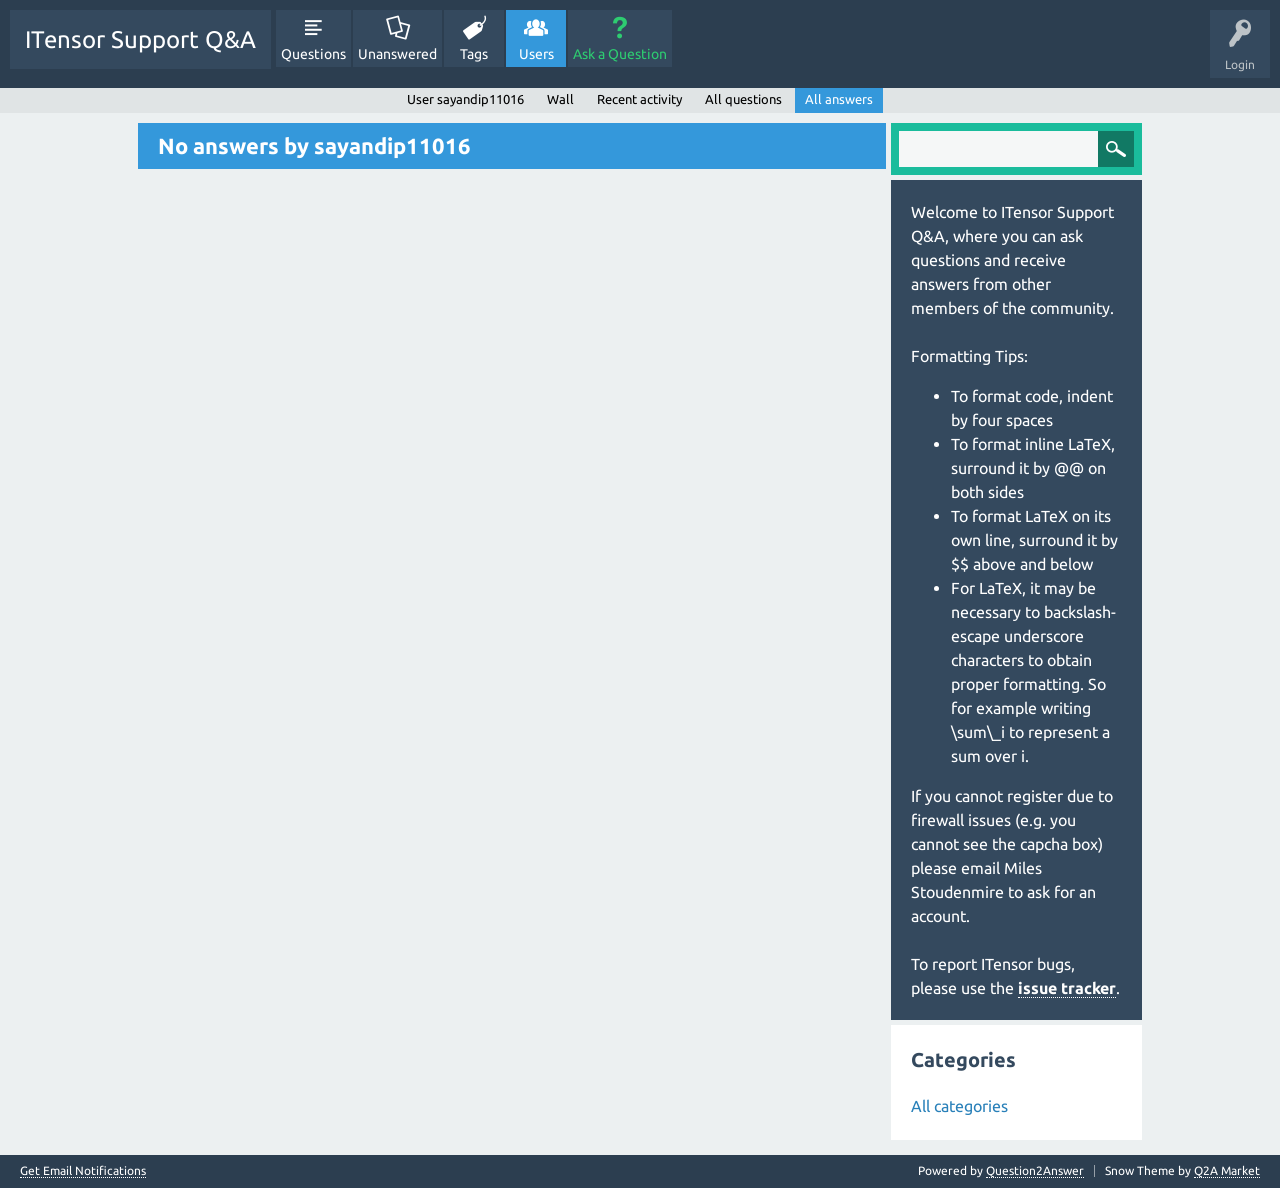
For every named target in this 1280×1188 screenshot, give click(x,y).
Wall (560, 99)
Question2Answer (1035, 1170)
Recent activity (639, 99)
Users (536, 54)
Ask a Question (620, 54)
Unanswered (397, 54)
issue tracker (1067, 988)
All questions (743, 99)
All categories (959, 1106)
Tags (474, 54)
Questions (313, 54)
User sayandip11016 (465, 99)
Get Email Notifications (83, 1171)
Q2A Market (1227, 1170)
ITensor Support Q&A (140, 39)
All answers (839, 99)
